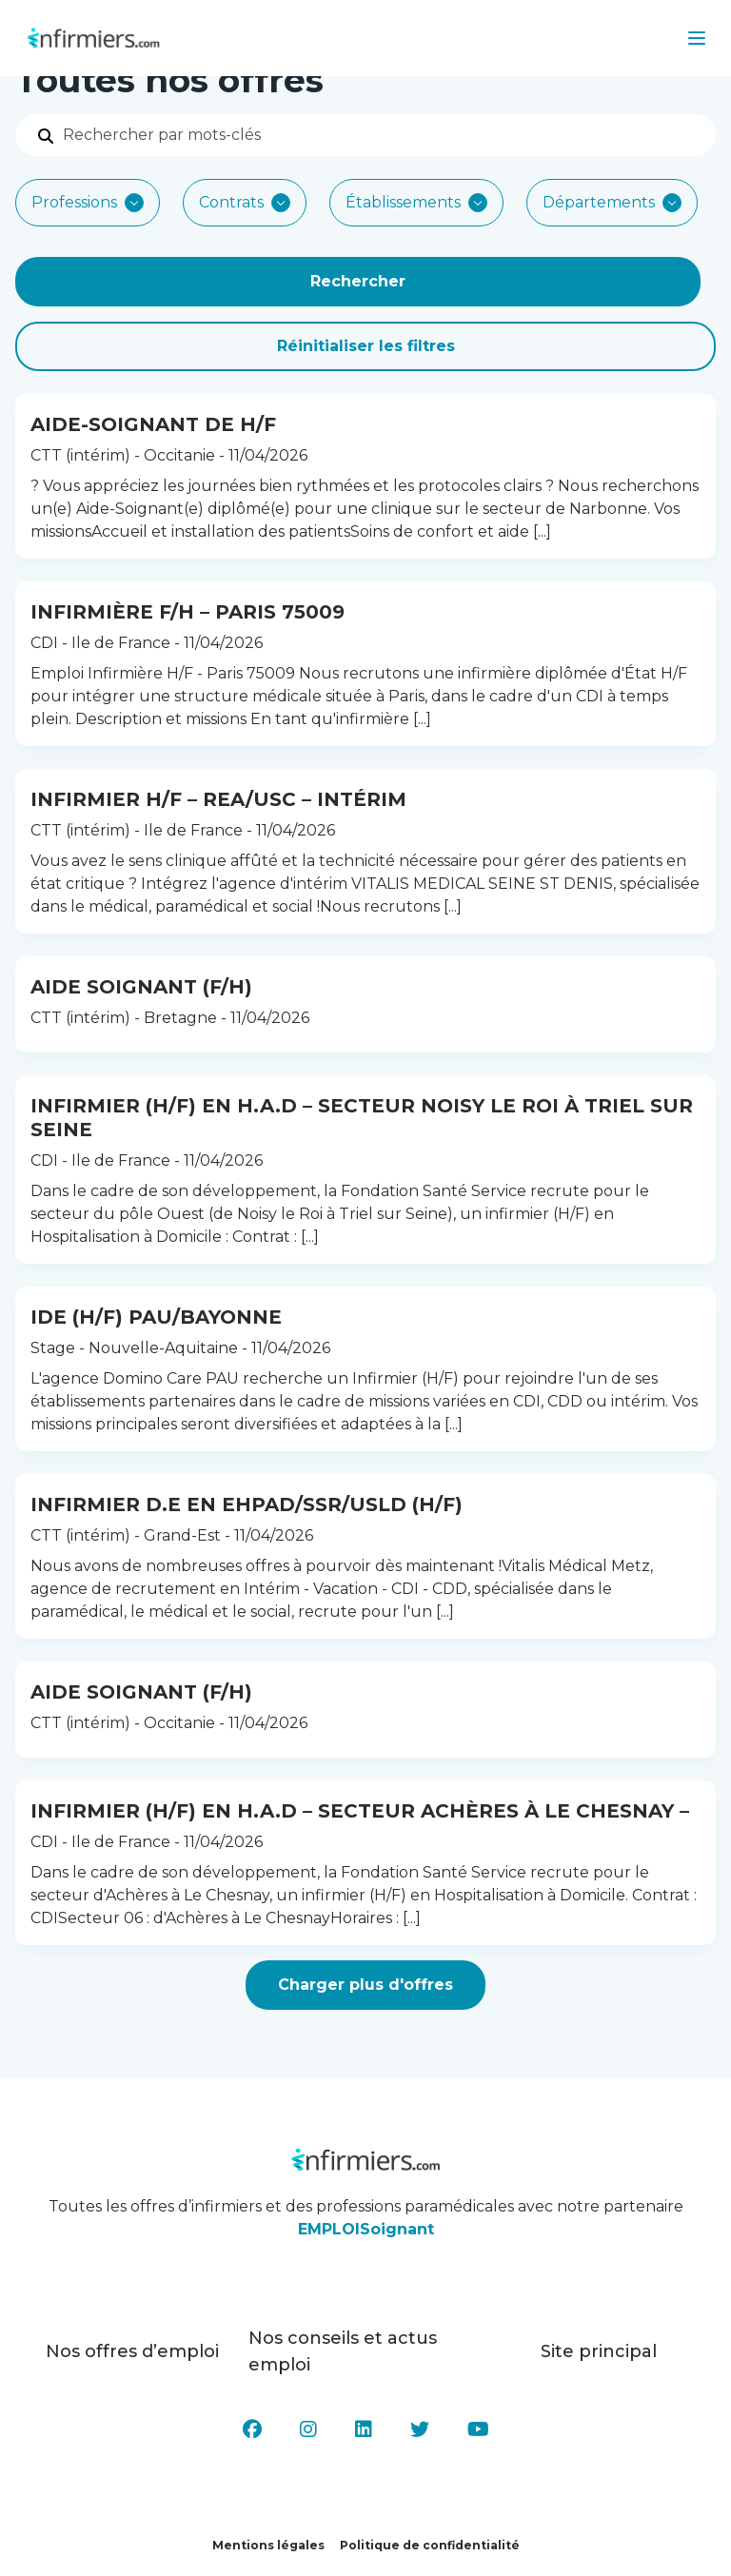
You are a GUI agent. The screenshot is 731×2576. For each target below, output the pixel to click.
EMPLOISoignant (366, 2229)
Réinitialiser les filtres (366, 346)
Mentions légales (268, 2545)
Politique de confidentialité (430, 2545)
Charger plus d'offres (365, 1985)
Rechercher (357, 281)
